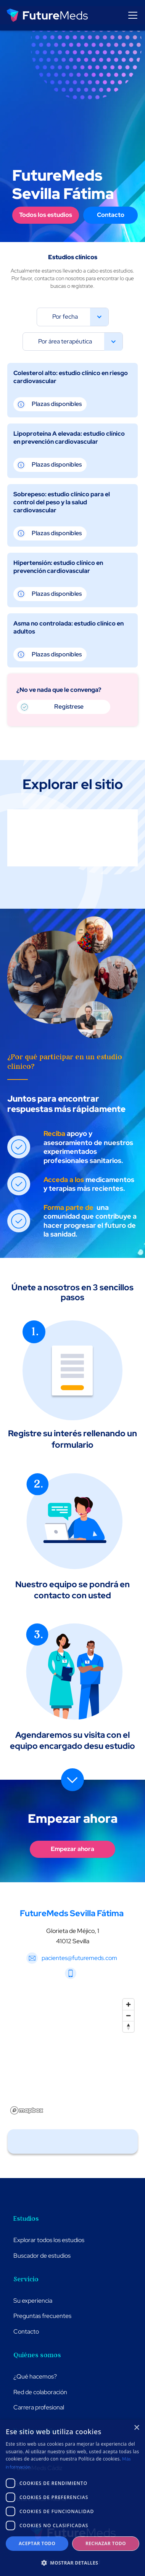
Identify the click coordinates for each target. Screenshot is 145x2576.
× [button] (136, 2428)
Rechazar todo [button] (105, 2543)
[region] (73, 2056)
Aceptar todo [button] (37, 2543)
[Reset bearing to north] (128, 2026)
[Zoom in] (128, 2004)
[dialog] (72, 2498)
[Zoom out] (128, 2015)
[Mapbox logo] (27, 2110)
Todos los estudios (45, 215)
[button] (131, 15)
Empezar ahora (72, 1849)
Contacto (110, 215)
